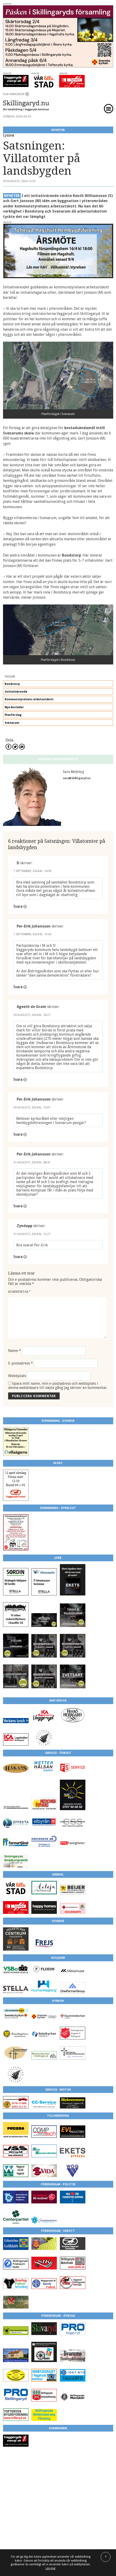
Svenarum (12, 722)
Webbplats (17, 1376)
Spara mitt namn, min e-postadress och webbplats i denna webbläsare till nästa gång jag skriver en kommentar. (57, 1385)
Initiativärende (16, 691)
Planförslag (13, 715)
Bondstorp (12, 684)
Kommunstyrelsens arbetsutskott (29, 699)
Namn (14, 1351)
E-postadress (20, 1363)
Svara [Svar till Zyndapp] (18, 1257)
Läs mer (50, 2568)
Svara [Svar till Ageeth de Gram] (18, 1079)
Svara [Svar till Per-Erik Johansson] (18, 987)
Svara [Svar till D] (18, 906)
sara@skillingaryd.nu (76, 778)
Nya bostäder (14, 707)
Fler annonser (14, 94)
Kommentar (19, 1291)
